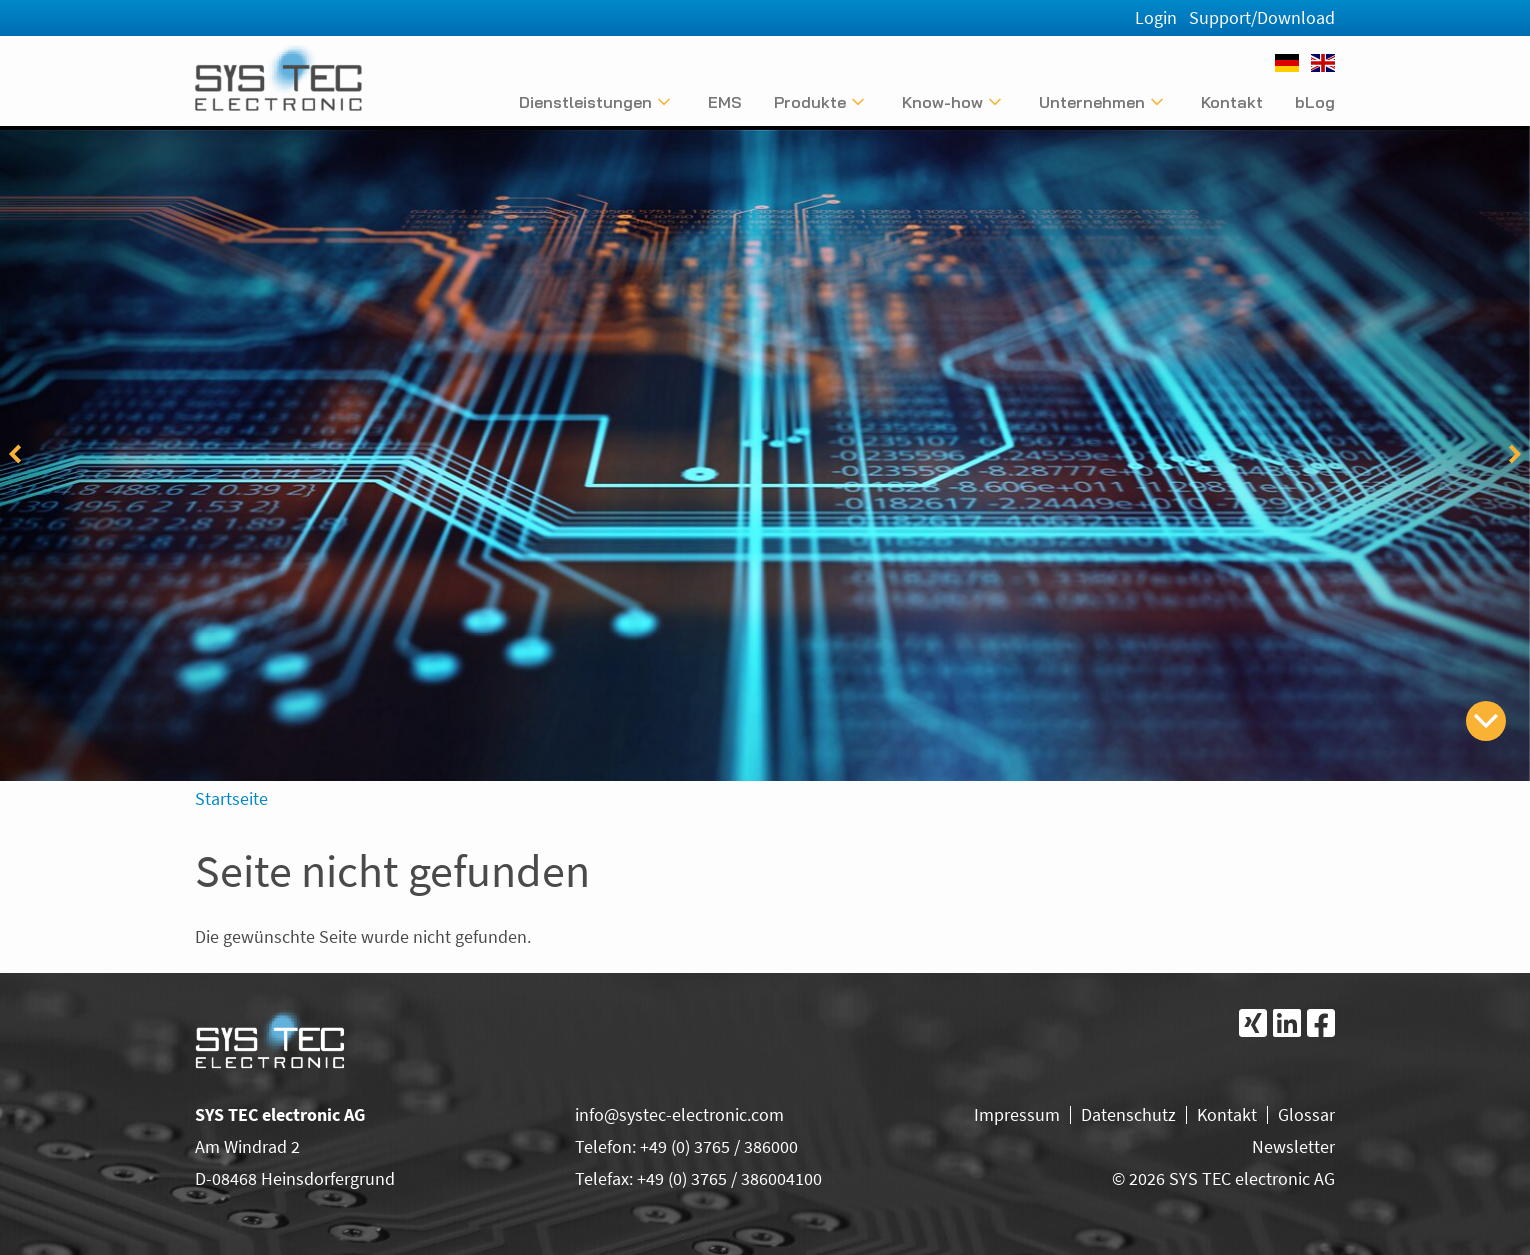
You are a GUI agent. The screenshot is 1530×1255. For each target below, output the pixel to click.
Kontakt (1232, 102)
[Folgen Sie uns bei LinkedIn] (1287, 1023)
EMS (725, 102)
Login (1156, 17)
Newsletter (1293, 1146)
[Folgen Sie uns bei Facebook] (1321, 1023)
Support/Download (1262, 17)
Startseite (231, 798)
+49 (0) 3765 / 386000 (719, 1146)
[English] (1323, 63)
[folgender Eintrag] (1515, 454)
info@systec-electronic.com (679, 1114)
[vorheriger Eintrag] (15, 454)
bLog (1315, 102)
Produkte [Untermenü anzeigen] (810, 102)
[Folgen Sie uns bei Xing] (1253, 1023)
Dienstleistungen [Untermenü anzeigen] (585, 102)
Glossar (1306, 1114)
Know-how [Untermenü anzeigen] (942, 102)
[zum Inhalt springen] (1486, 721)
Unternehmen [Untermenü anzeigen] (1092, 102)
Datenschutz (1128, 1114)
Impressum (1017, 1114)
